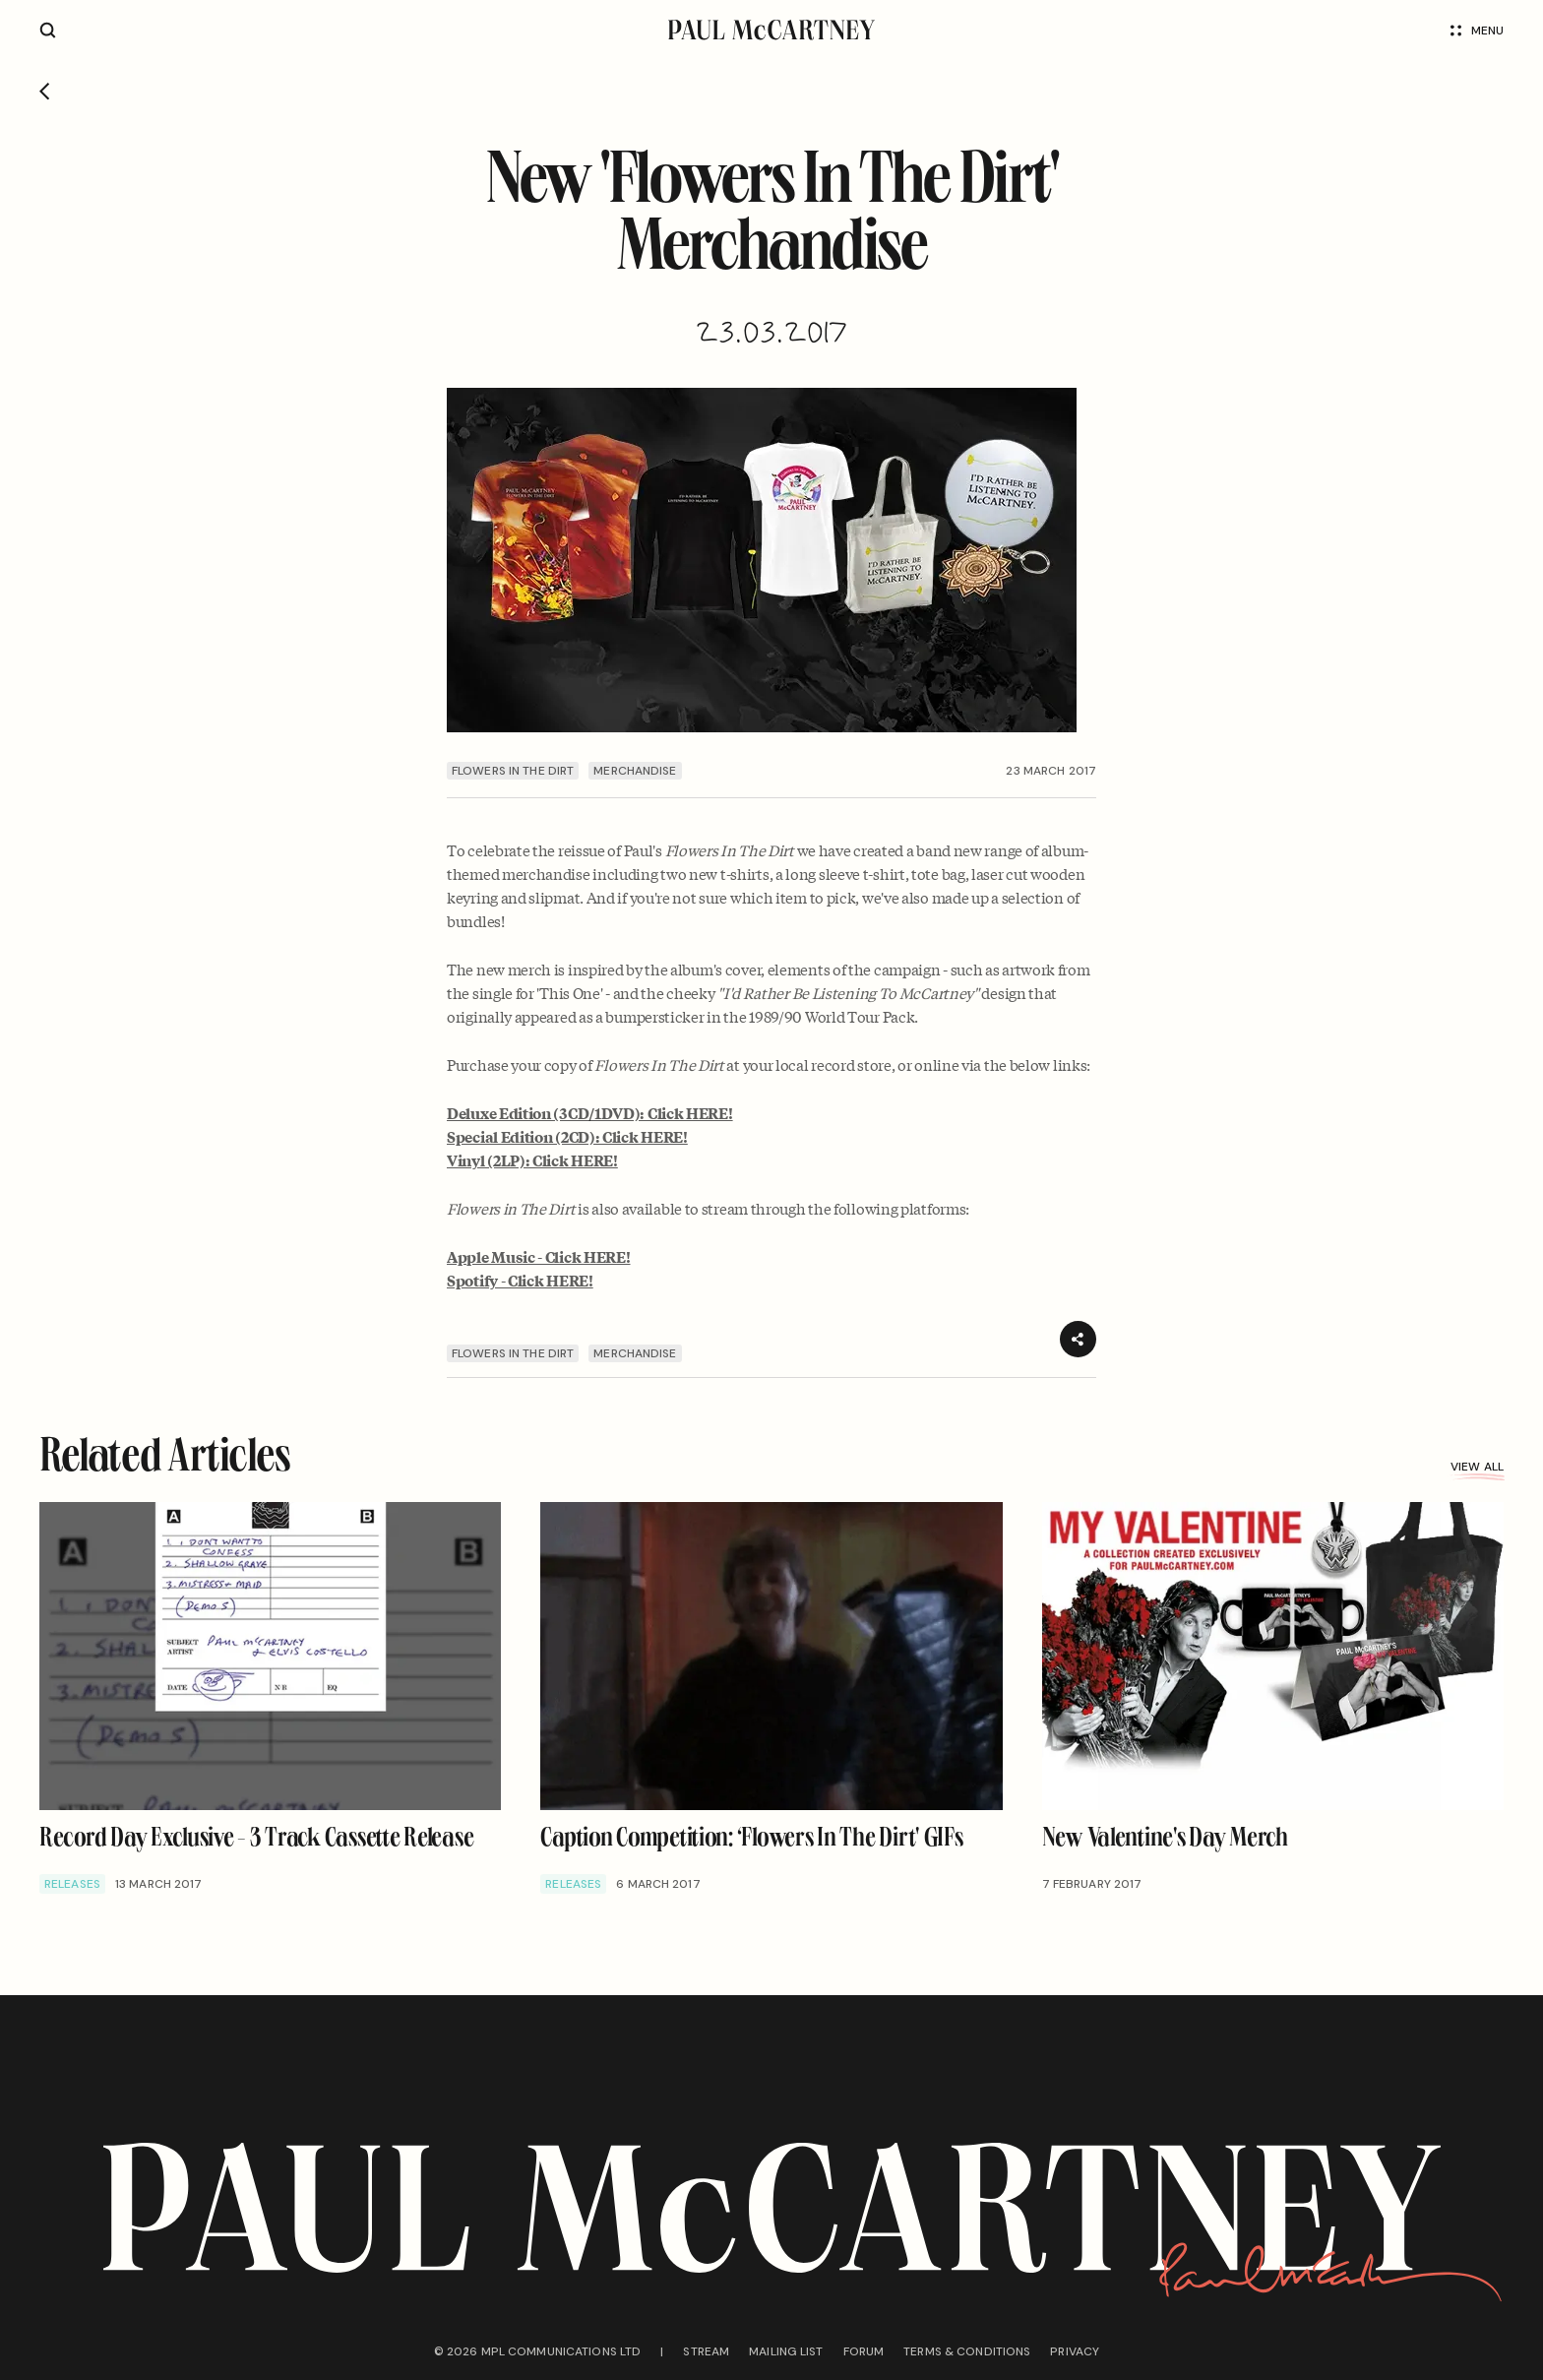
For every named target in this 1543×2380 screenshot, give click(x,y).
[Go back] (45, 91)
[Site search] (47, 30)
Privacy (1074, 2351)
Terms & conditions (966, 2351)
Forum (864, 2351)
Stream (706, 2351)
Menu (1477, 30)
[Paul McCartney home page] (771, 30)
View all (1477, 1466)
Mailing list (786, 2351)
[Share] (1078, 1339)
